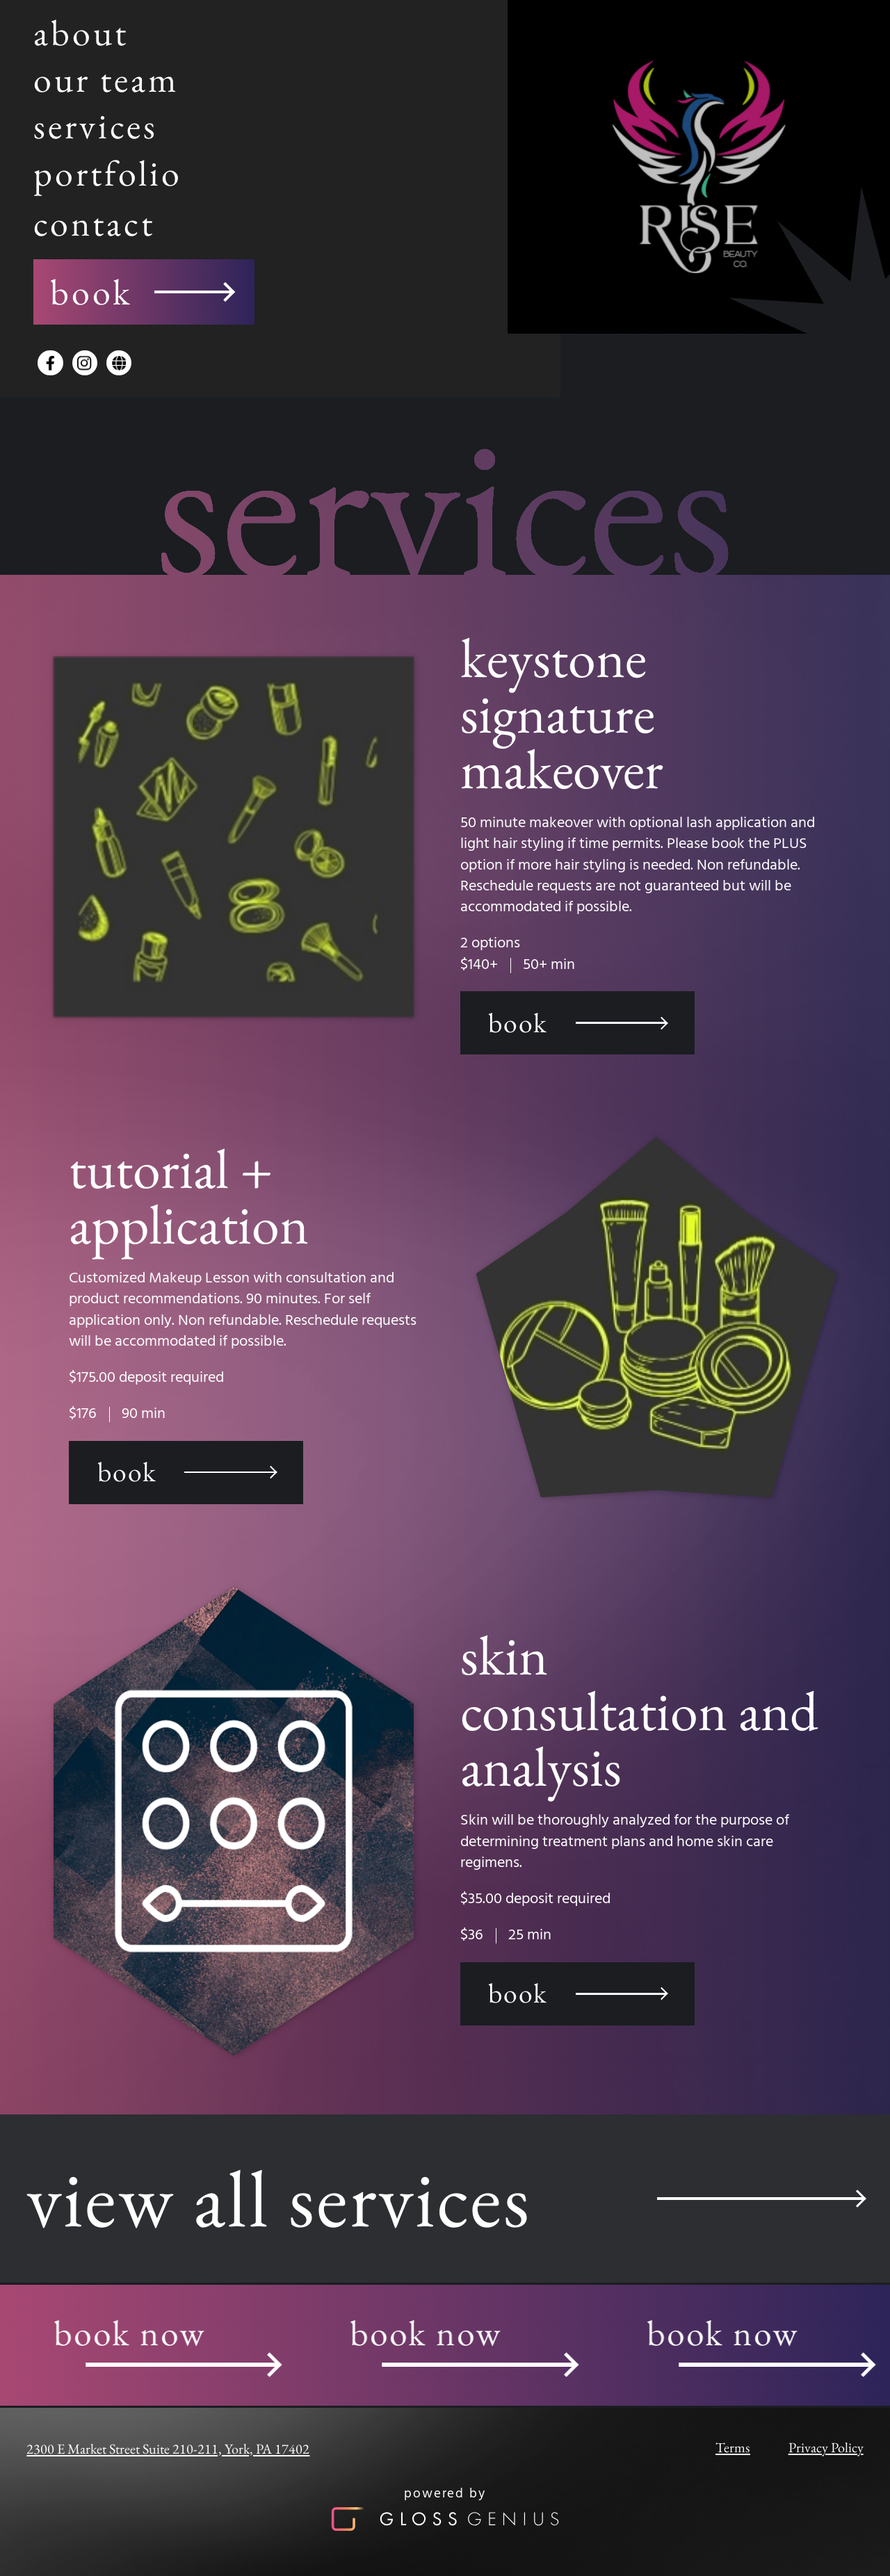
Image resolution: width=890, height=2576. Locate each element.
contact (94, 222)
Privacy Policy (826, 2447)
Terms (732, 2447)
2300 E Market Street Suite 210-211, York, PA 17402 (167, 2449)
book (141, 291)
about (81, 32)
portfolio (107, 172)
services (95, 125)
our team (106, 79)
